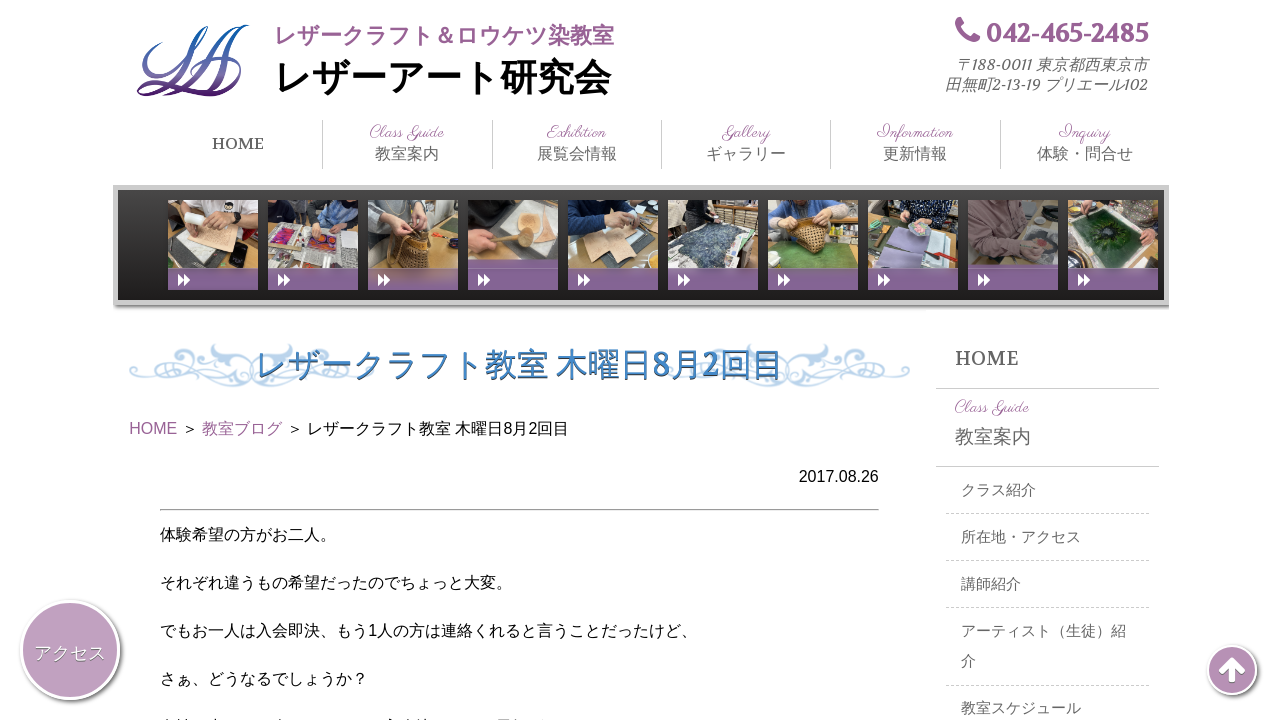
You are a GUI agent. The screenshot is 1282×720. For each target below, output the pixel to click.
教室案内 (407, 143)
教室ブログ (242, 428)
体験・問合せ (1085, 143)
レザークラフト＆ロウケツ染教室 (444, 35)
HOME (238, 143)
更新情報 (915, 143)
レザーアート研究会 (442, 78)
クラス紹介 (998, 490)
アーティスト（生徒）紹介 (1043, 646)
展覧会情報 (577, 143)
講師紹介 (991, 584)
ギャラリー (746, 143)
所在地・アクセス (1021, 537)
